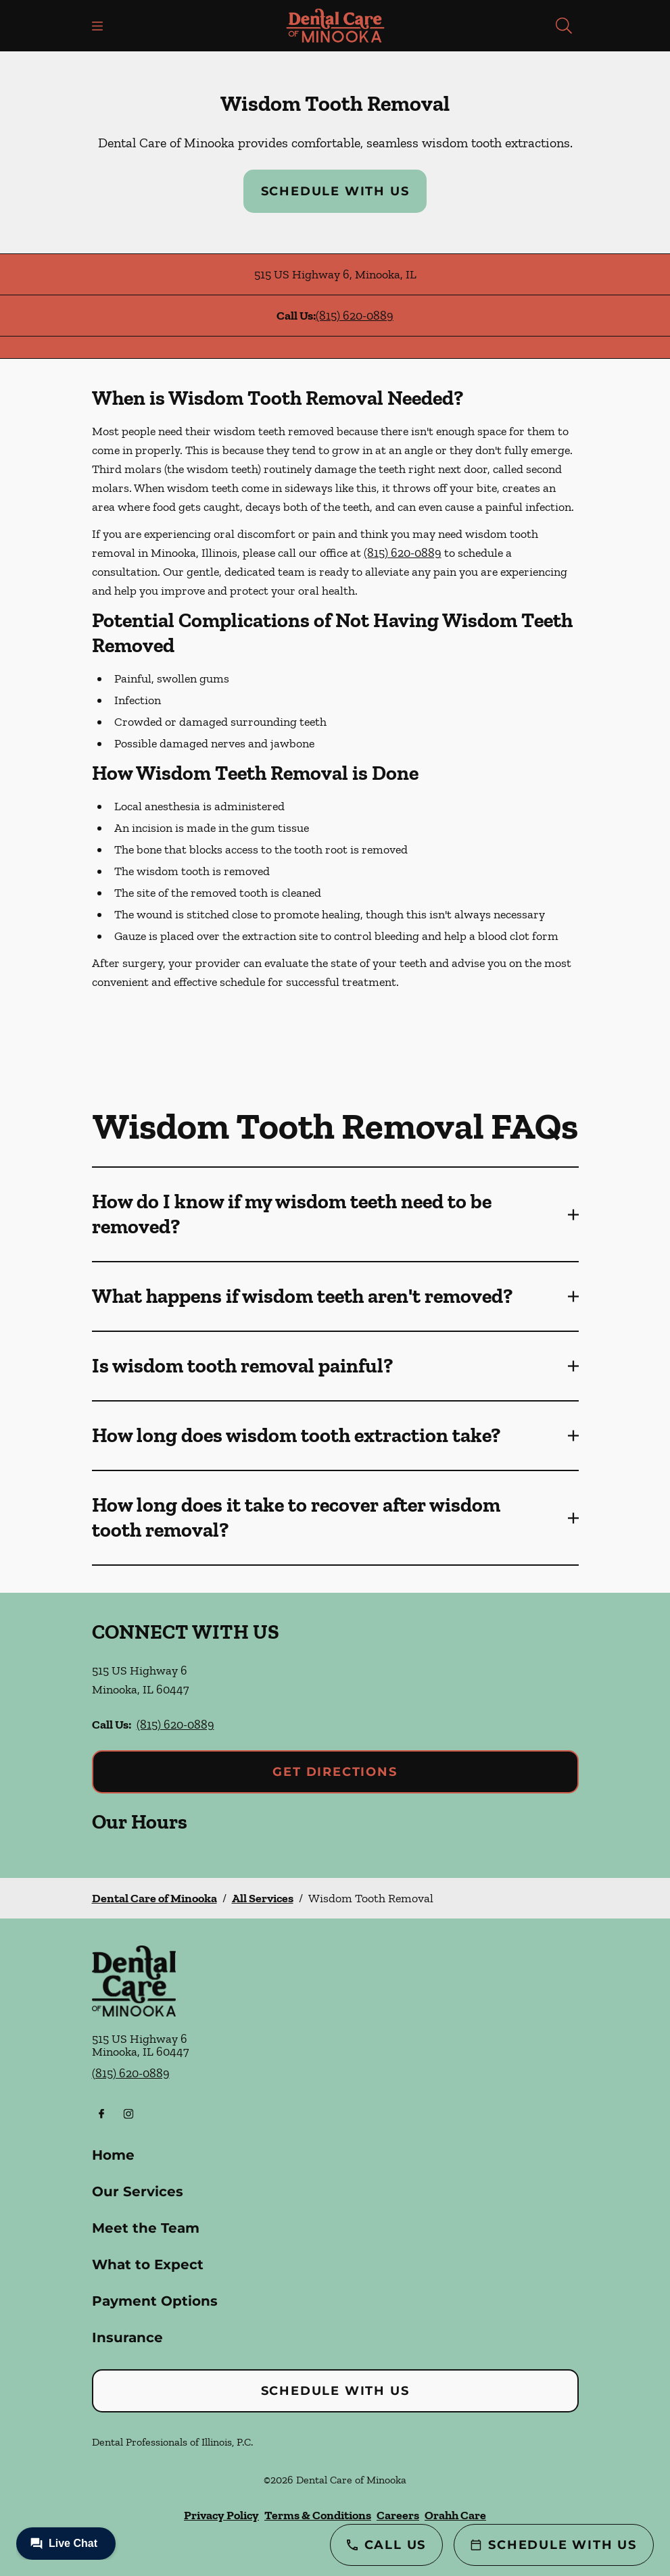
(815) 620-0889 (354, 315)
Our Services (137, 2191)
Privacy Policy (221, 2515)
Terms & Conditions (317, 2515)
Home (113, 2155)
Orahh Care (455, 2515)
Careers (398, 2515)
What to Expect (148, 2264)
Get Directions (334, 1771)
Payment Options (155, 2301)
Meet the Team (145, 2228)
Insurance (127, 2337)
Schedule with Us (335, 191)
